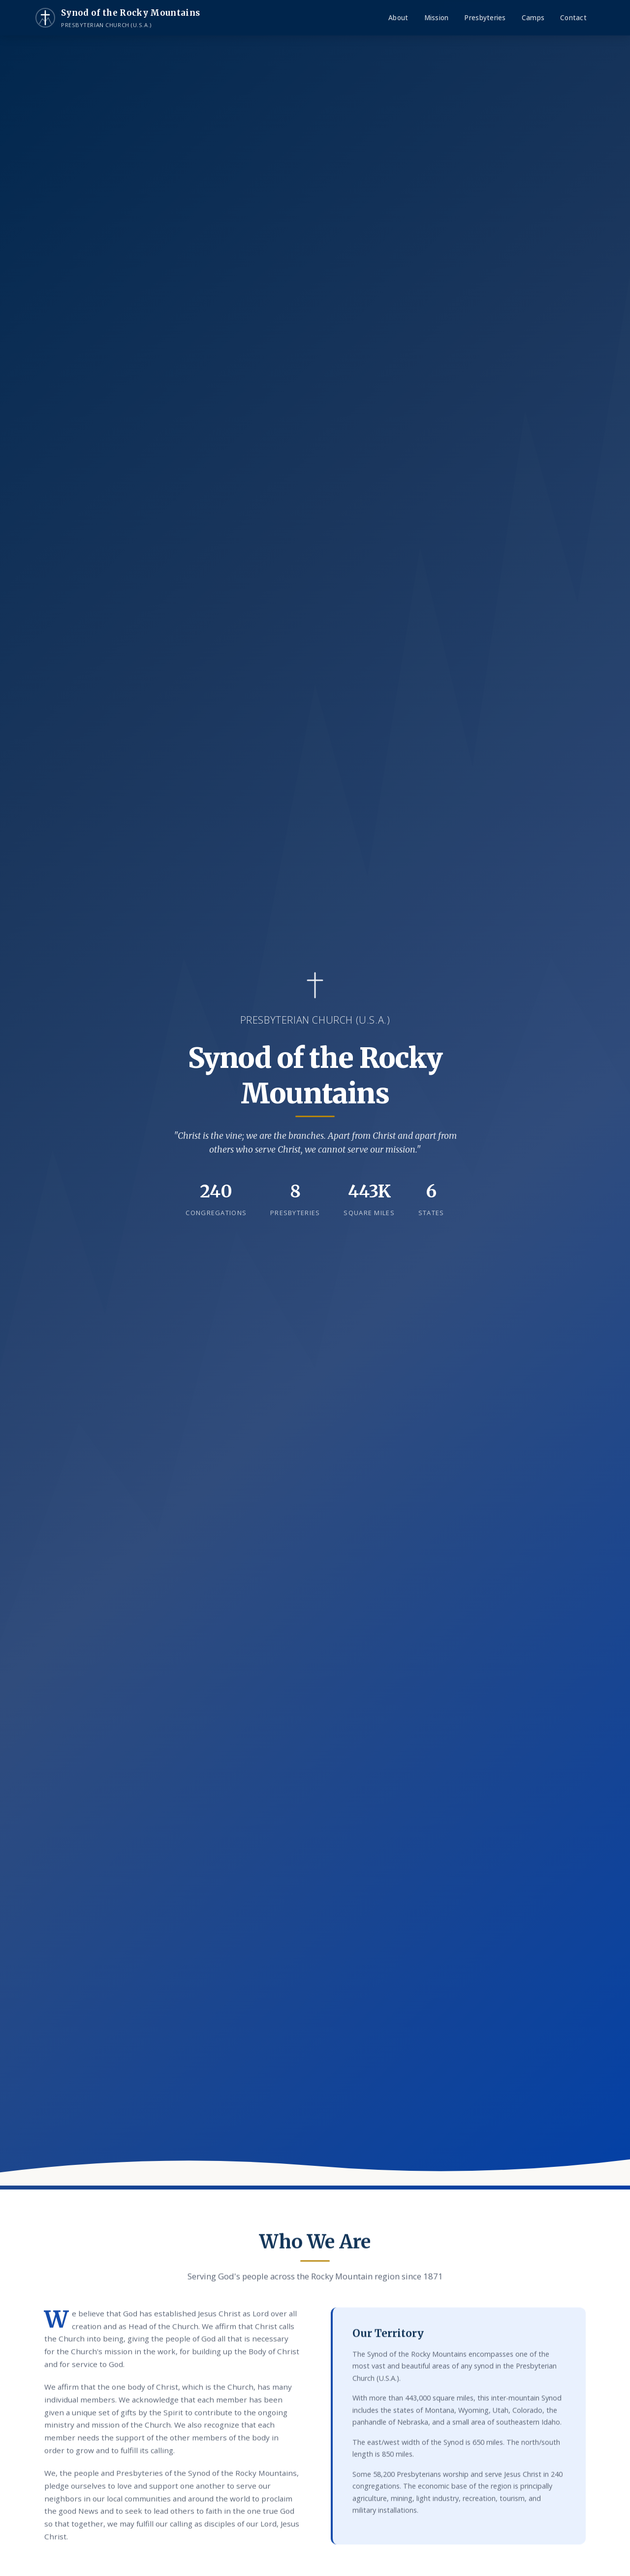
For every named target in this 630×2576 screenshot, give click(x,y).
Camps (533, 17)
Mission (436, 17)
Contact (573, 17)
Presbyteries (484, 17)
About (398, 17)
